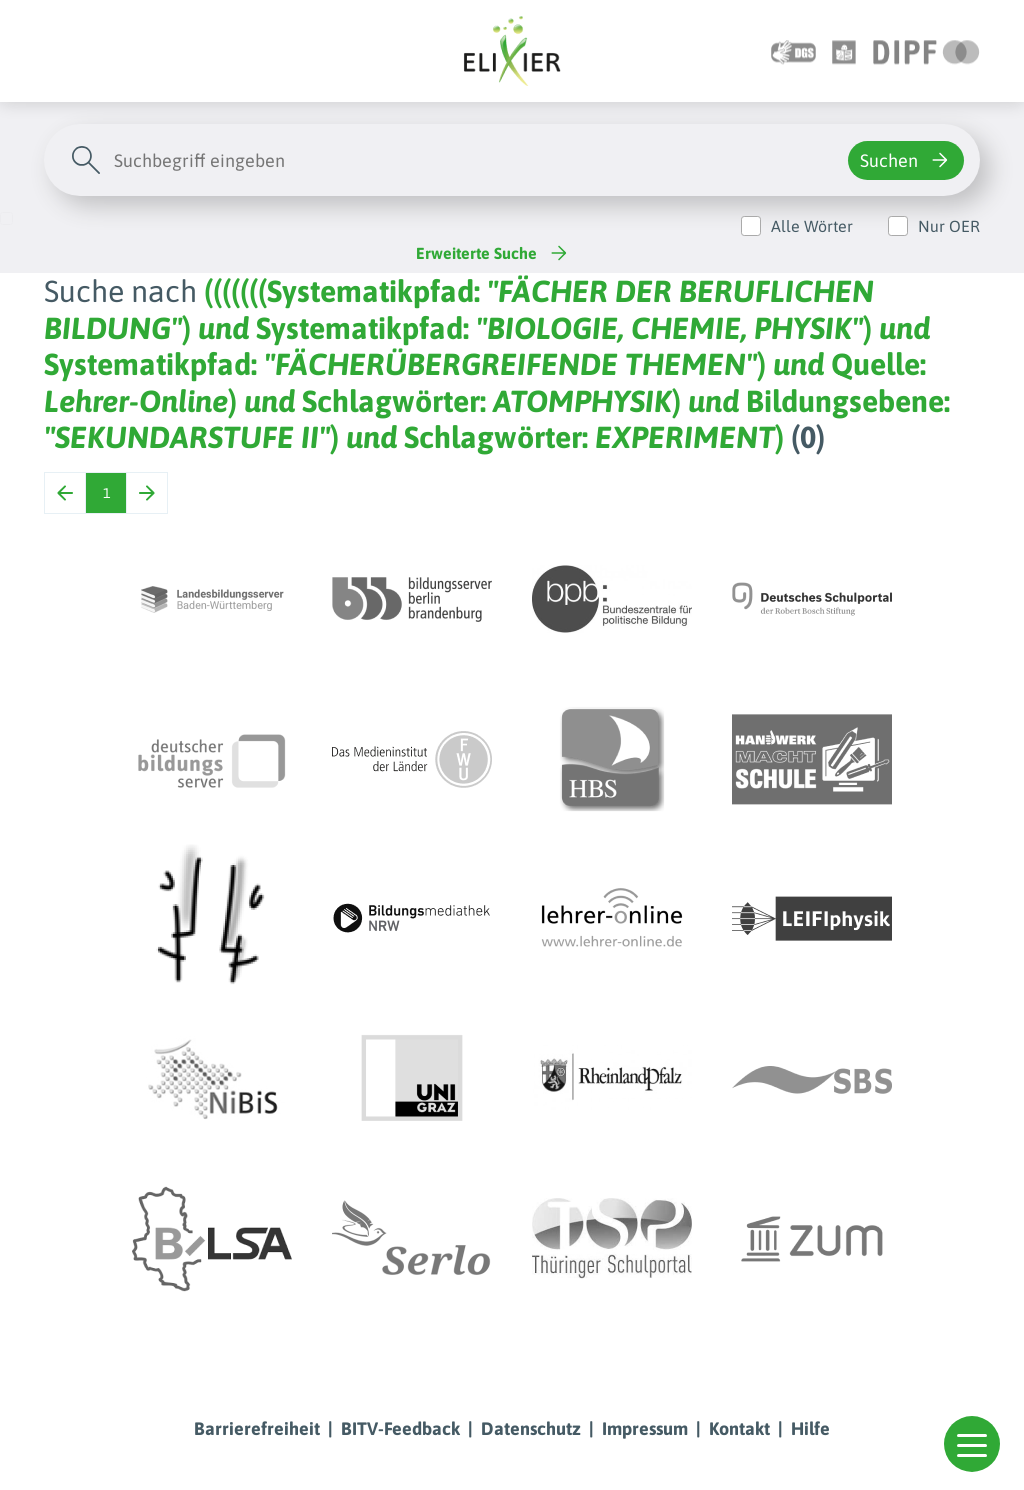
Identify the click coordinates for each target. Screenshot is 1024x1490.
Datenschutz (531, 1428)
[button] (972, 1444)
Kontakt (739, 1428)
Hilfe (810, 1428)
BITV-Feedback (400, 1428)
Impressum (645, 1428)
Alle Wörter (812, 226)
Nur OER (949, 226)
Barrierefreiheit (257, 1428)
